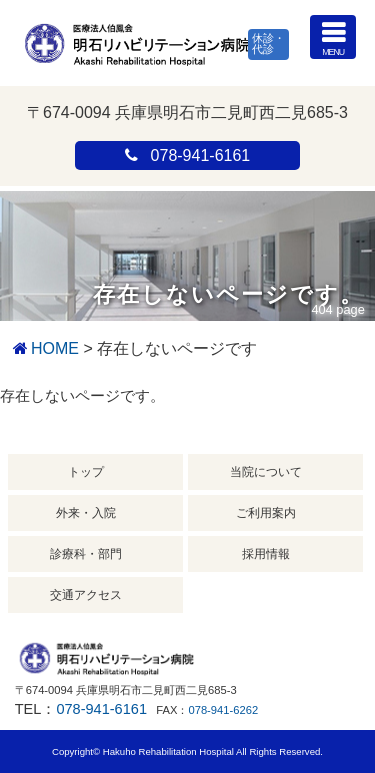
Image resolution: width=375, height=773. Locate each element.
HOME (55, 348)
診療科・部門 (86, 554)
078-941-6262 (223, 710)
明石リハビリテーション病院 (136, 42)
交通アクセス (86, 595)
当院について (266, 472)
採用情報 (266, 554)
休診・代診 (268, 43)
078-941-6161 (101, 709)
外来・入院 (86, 513)
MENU (333, 36)
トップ (86, 472)
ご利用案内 (266, 513)
